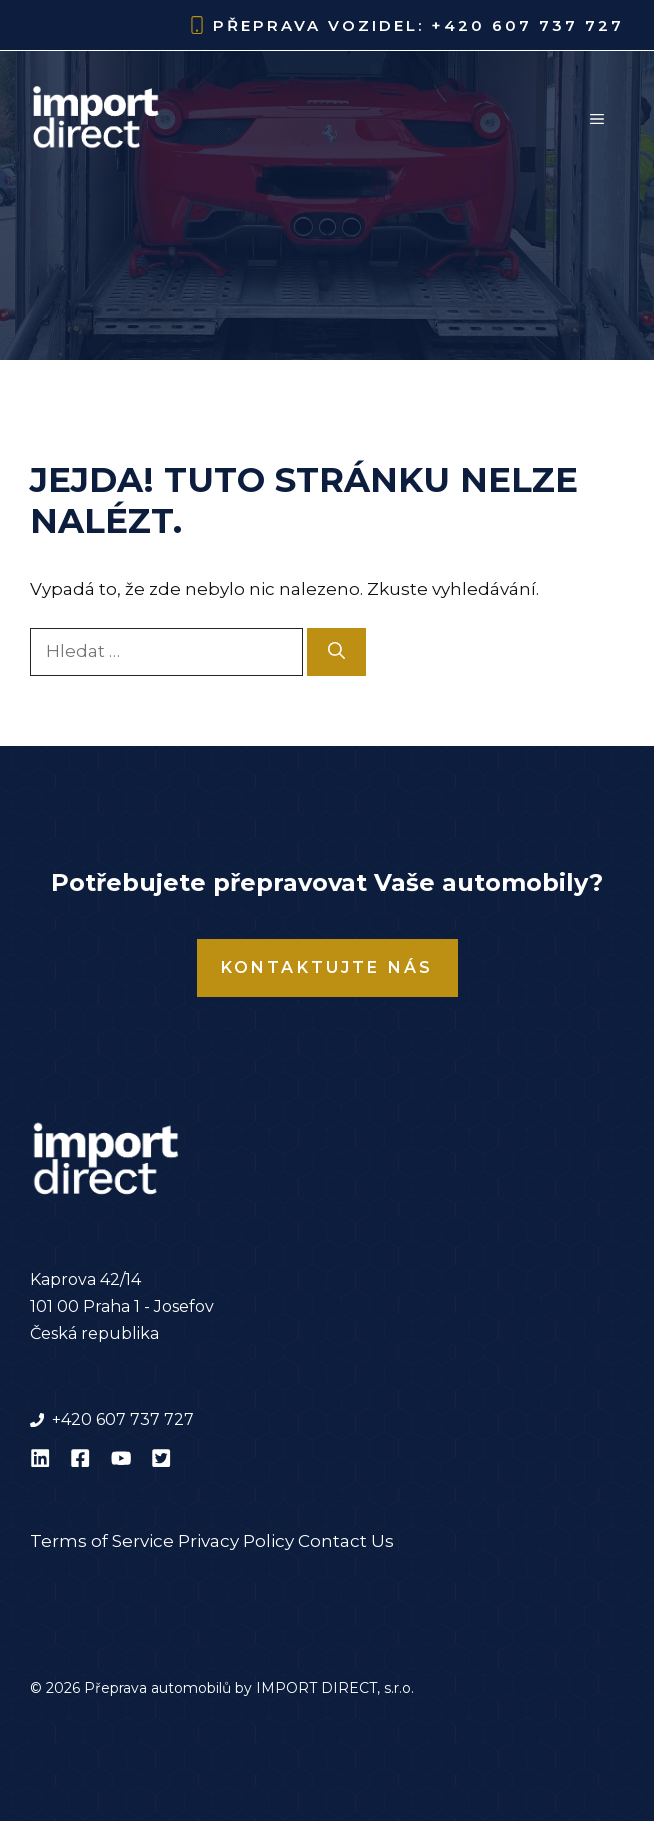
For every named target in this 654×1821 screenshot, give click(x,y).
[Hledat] (336, 652)
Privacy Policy (236, 1541)
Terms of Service (102, 1541)
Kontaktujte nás (327, 967)
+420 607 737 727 (527, 25)
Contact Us (346, 1541)
